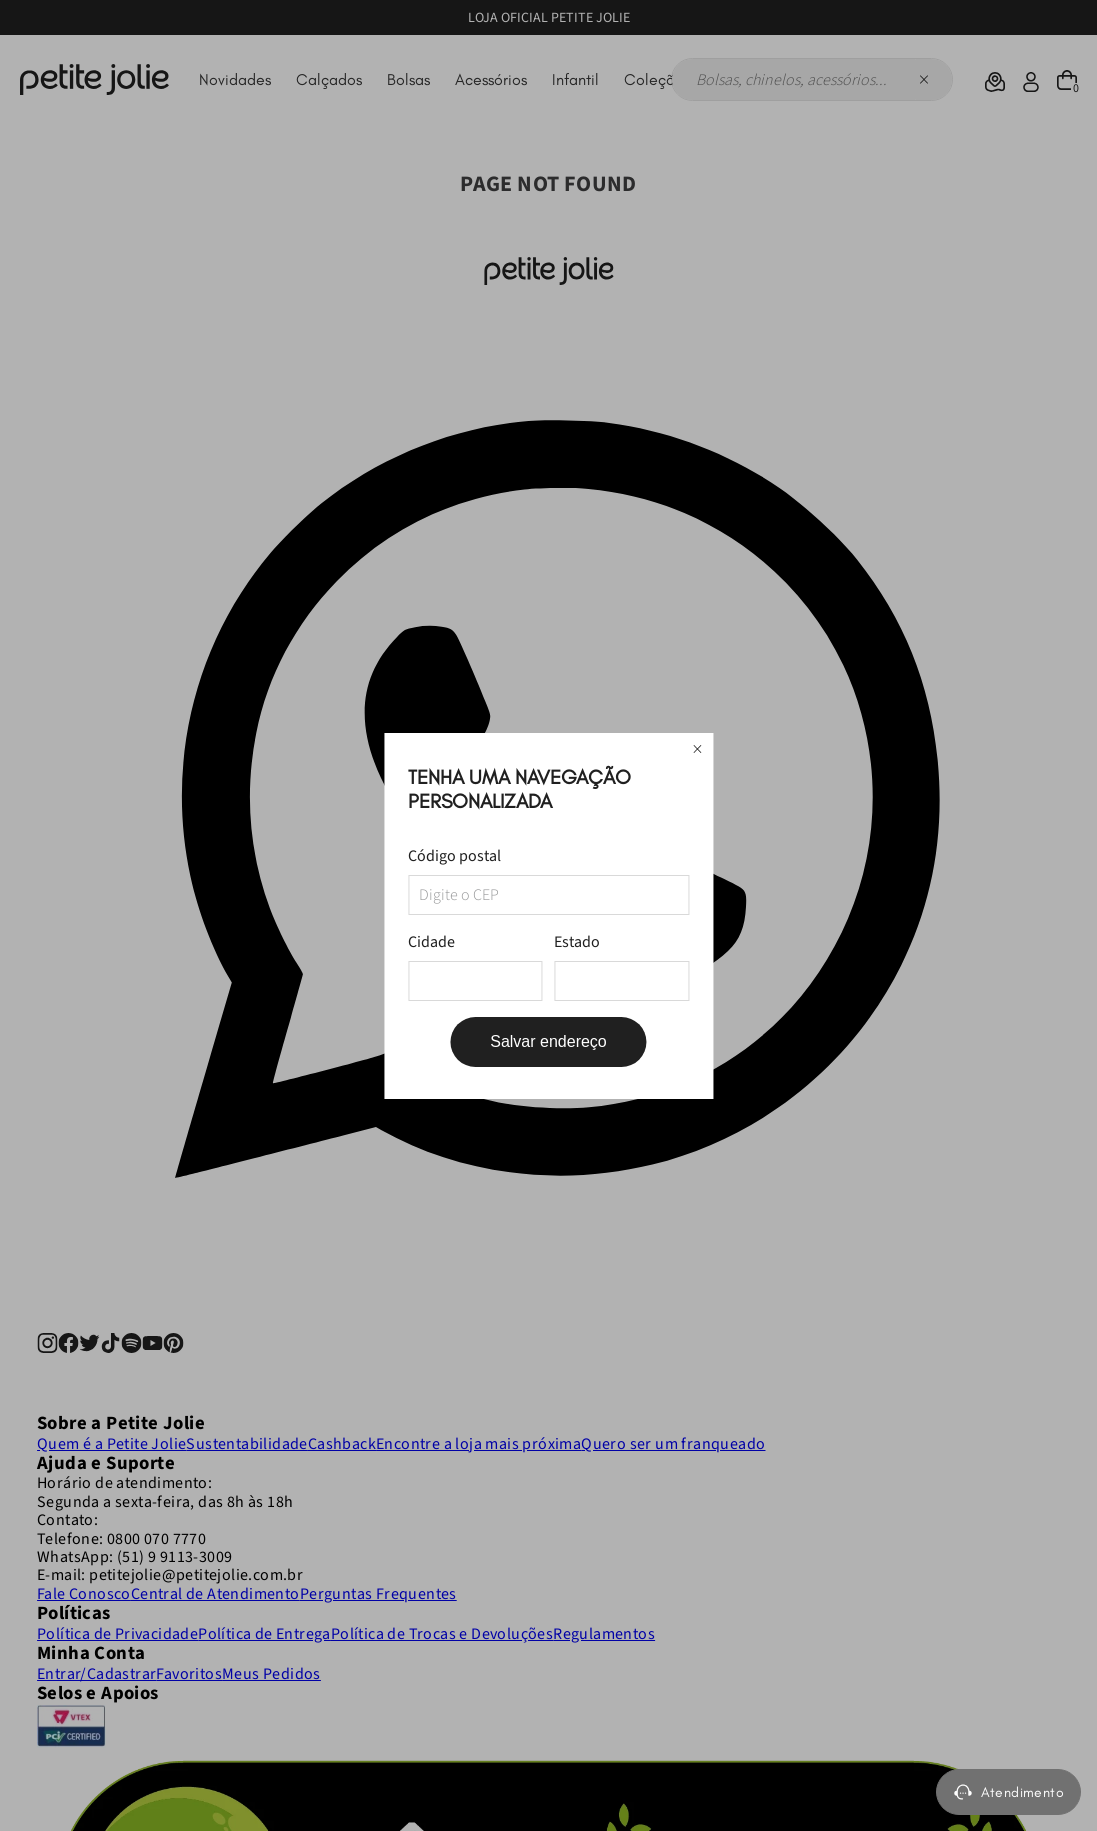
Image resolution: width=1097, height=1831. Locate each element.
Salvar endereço (548, 1041)
